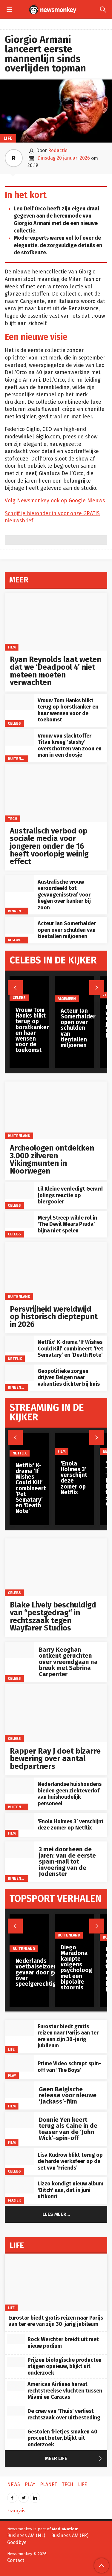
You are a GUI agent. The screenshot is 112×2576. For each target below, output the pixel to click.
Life (8, 138)
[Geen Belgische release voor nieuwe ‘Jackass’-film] (19, 2089)
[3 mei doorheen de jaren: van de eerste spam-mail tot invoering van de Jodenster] (19, 1849)
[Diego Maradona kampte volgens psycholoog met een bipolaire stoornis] (76, 1926)
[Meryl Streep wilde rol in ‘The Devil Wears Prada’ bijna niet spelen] (19, 1219)
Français (16, 2511)
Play (12, 2075)
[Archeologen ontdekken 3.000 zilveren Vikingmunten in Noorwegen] (56, 1110)
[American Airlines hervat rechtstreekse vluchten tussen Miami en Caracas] (16, 2386)
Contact (15, 2560)
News (13, 2484)
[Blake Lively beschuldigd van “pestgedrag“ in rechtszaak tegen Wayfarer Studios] (56, 1567)
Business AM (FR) (69, 2535)
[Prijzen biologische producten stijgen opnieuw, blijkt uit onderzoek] (16, 2362)
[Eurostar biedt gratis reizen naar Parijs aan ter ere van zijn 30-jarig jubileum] (19, 2028)
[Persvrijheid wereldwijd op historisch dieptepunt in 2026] (56, 1271)
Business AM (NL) (26, 2535)
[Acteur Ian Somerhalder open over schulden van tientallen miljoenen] (19, 925)
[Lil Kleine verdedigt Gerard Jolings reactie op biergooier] (19, 1190)
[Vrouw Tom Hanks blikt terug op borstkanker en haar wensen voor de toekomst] (19, 702)
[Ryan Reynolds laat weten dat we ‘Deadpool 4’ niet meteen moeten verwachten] (56, 622)
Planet (48, 2484)
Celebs (14, 723)
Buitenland (19, 758)
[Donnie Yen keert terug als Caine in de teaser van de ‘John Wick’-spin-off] (19, 2120)
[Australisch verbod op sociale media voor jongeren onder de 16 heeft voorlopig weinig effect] (56, 793)
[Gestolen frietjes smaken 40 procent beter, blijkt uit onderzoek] (16, 2434)
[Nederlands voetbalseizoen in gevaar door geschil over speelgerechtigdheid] (43, 1933)
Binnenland (19, 911)
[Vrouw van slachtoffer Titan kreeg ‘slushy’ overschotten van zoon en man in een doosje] (19, 737)
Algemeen (17, 940)
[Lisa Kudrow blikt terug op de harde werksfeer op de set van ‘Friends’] (19, 2156)
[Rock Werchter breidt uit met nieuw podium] (16, 2339)
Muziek (14, 2200)
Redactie (57, 150)
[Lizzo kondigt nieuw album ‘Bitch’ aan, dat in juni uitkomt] (19, 2185)
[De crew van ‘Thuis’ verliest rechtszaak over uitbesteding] (16, 2411)
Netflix (15, 1358)
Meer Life (75, 2459)
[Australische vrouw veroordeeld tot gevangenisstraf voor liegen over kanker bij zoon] (19, 883)
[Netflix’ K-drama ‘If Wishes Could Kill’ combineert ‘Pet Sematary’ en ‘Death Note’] (19, 1344)
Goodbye (17, 2542)
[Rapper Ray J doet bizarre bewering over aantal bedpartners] (56, 1713)
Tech (12, 818)
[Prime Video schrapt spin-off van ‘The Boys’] (19, 2063)
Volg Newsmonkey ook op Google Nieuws (55, 501)
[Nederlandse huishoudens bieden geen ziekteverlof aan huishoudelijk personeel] (19, 1785)
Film (12, 647)
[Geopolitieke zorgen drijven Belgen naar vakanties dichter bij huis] (19, 1373)
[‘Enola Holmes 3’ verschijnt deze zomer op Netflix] (19, 1821)
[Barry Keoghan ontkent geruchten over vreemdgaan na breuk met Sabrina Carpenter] (19, 1650)
